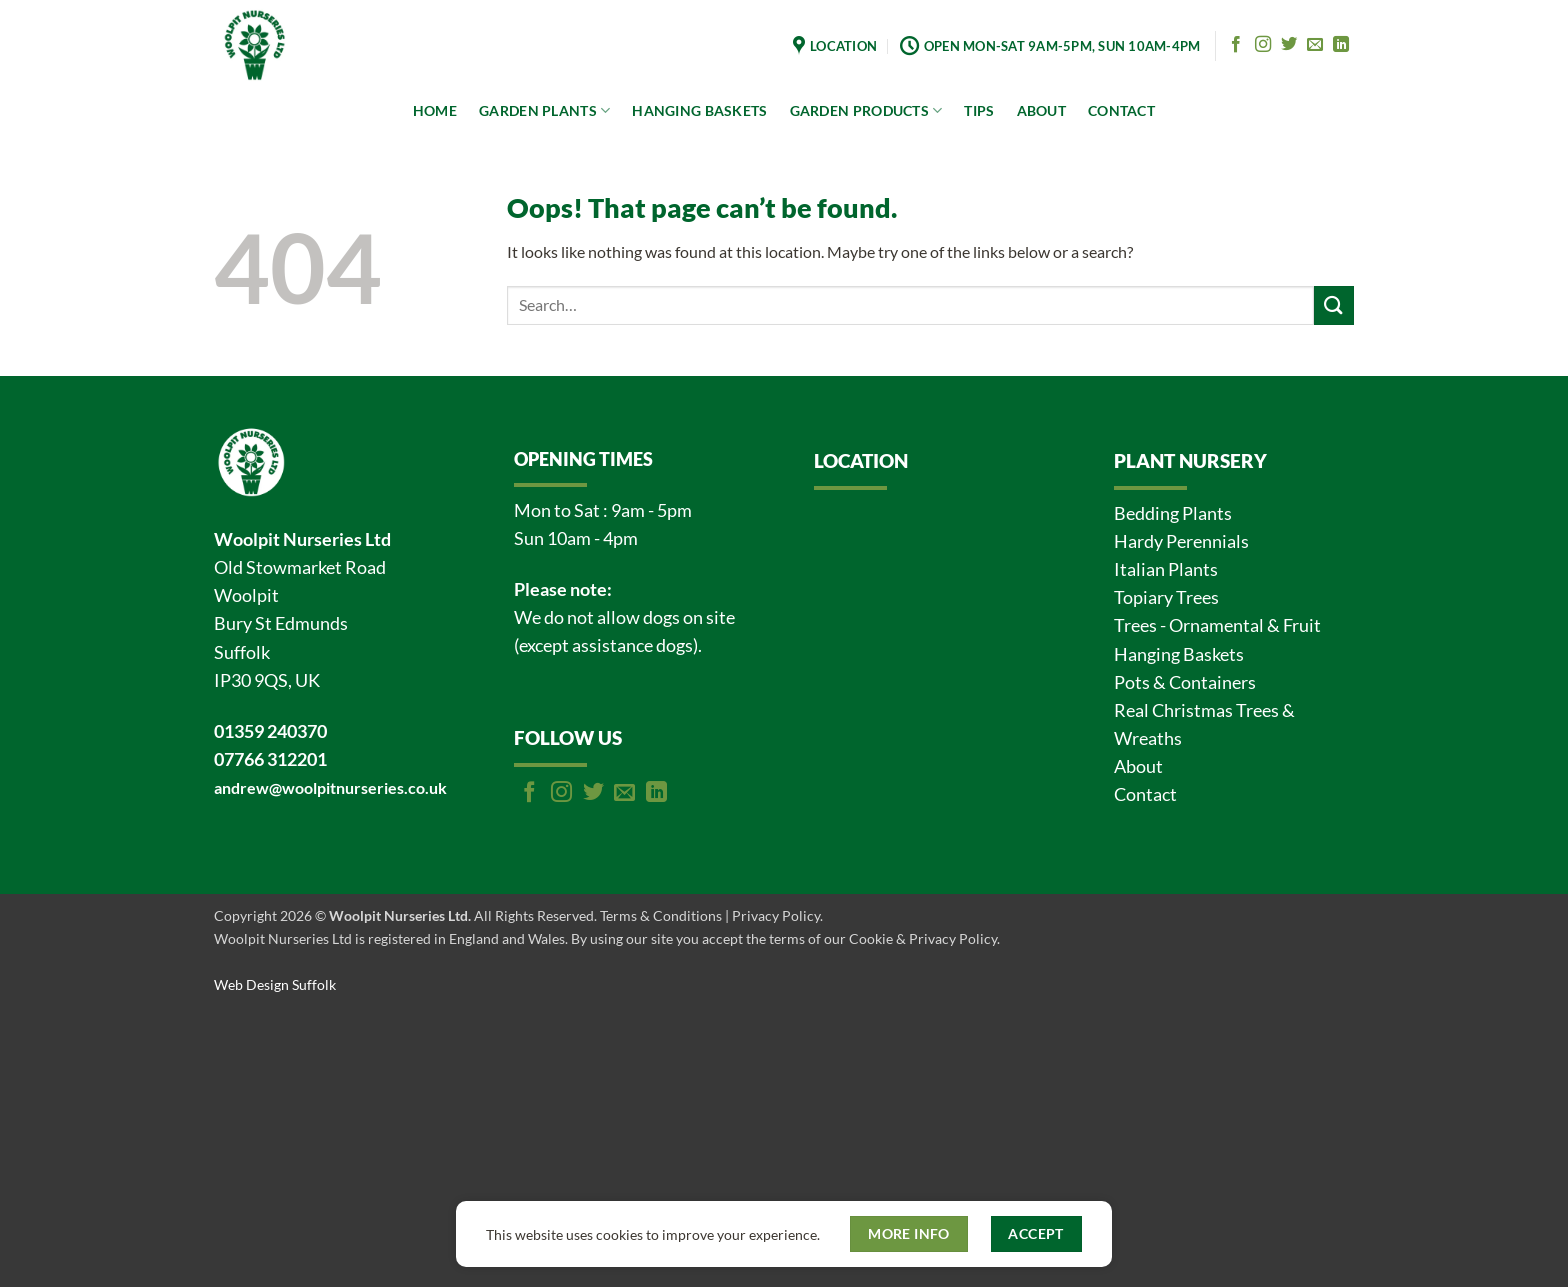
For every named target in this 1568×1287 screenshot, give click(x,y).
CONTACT (1121, 110)
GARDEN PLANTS (544, 110)
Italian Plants (1166, 569)
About (1138, 766)
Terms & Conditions (661, 915)
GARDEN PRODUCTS (866, 110)
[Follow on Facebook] (1236, 45)
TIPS (979, 110)
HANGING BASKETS (699, 110)
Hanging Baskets (1179, 654)
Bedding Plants (1173, 513)
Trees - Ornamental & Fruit (1217, 625)
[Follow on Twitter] (1289, 45)
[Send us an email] (1315, 45)
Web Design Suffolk (275, 984)
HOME (435, 110)
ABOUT (1041, 110)
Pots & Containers (1185, 682)
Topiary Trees (1166, 597)
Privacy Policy (776, 915)
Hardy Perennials (1181, 541)
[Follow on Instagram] (1263, 45)
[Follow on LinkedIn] (1341, 45)
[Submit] (1334, 305)
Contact (1145, 794)
